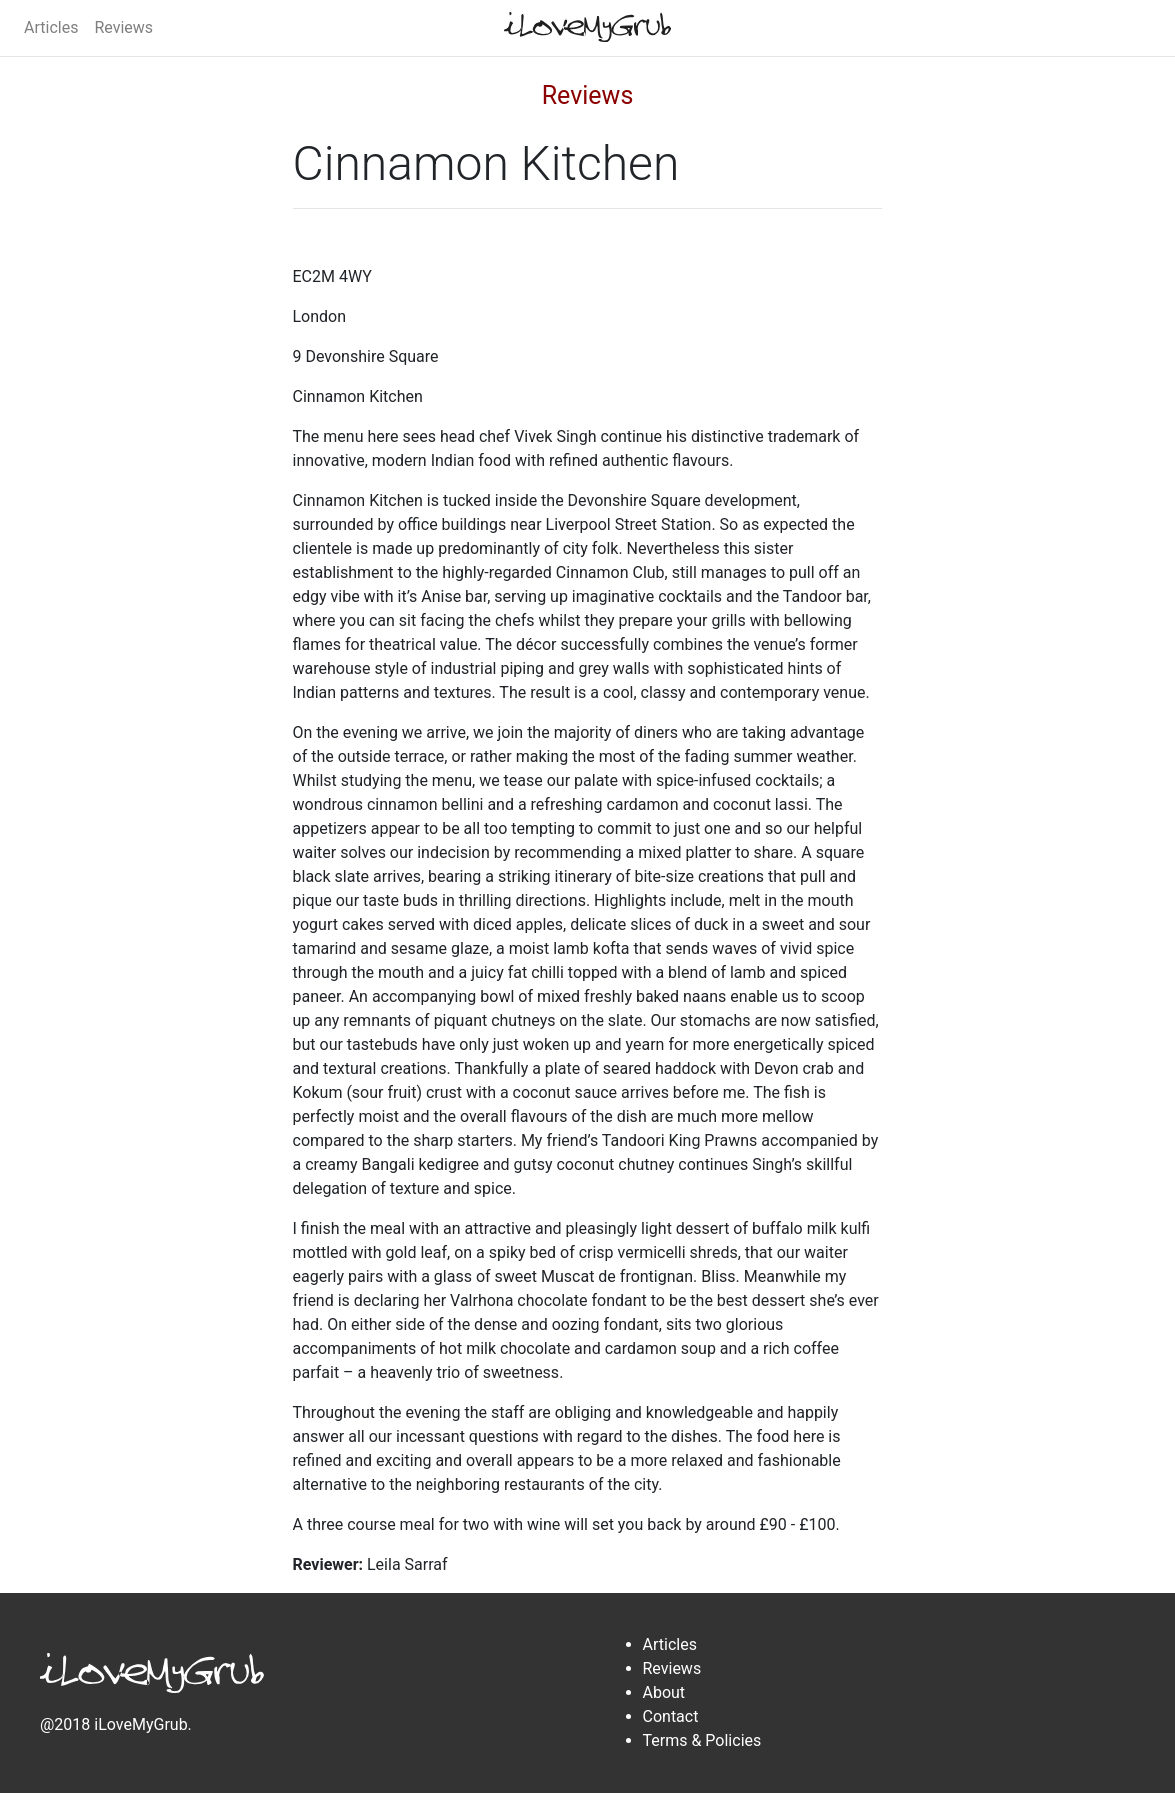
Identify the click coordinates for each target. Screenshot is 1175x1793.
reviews (588, 95)
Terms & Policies (702, 1740)
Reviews (123, 27)
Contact (671, 1716)
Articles (51, 27)
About (664, 1692)
